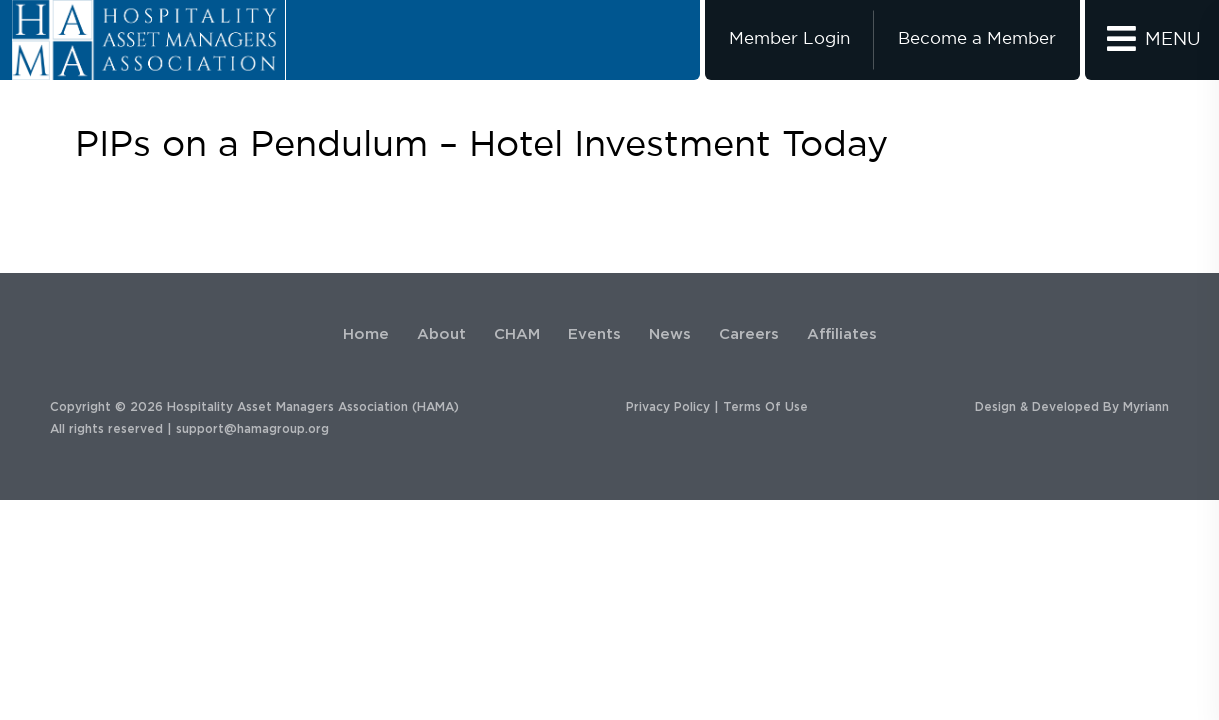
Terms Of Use (765, 407)
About (441, 334)
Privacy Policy (668, 407)
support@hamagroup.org (252, 429)
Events (594, 334)
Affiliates (842, 334)
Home (366, 334)
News (670, 334)
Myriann (1146, 407)
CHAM (517, 334)
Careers (749, 334)
